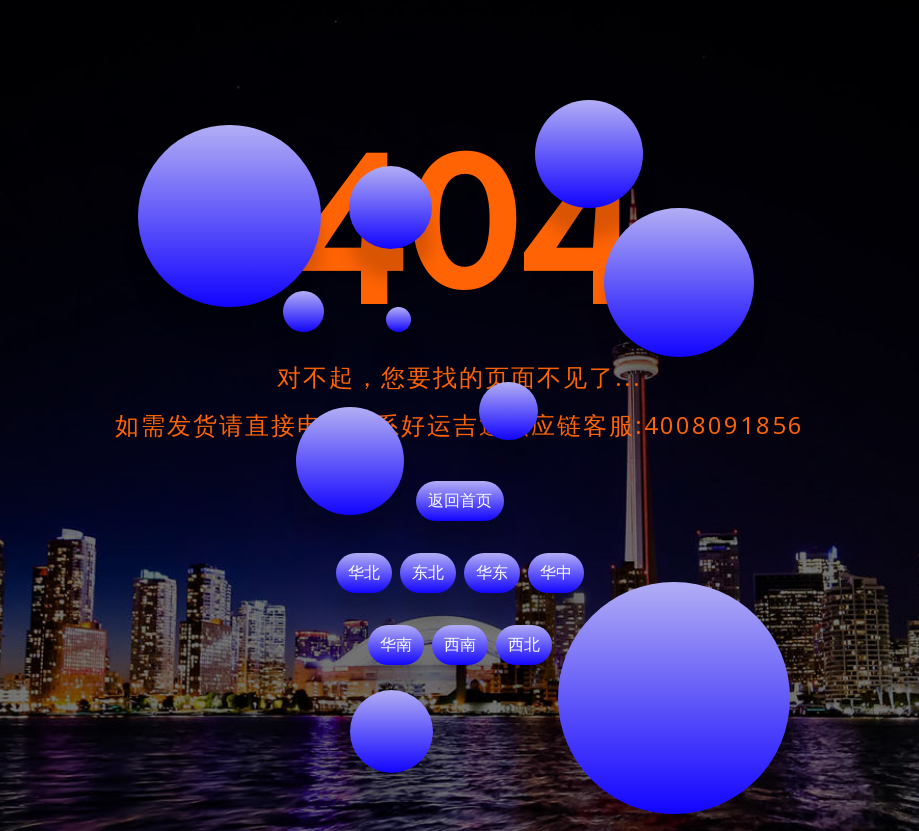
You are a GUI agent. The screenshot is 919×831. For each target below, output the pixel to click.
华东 (492, 573)
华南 (396, 645)
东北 (428, 573)
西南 (460, 645)
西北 (524, 645)
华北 (364, 573)
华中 (556, 573)
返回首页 (460, 501)
